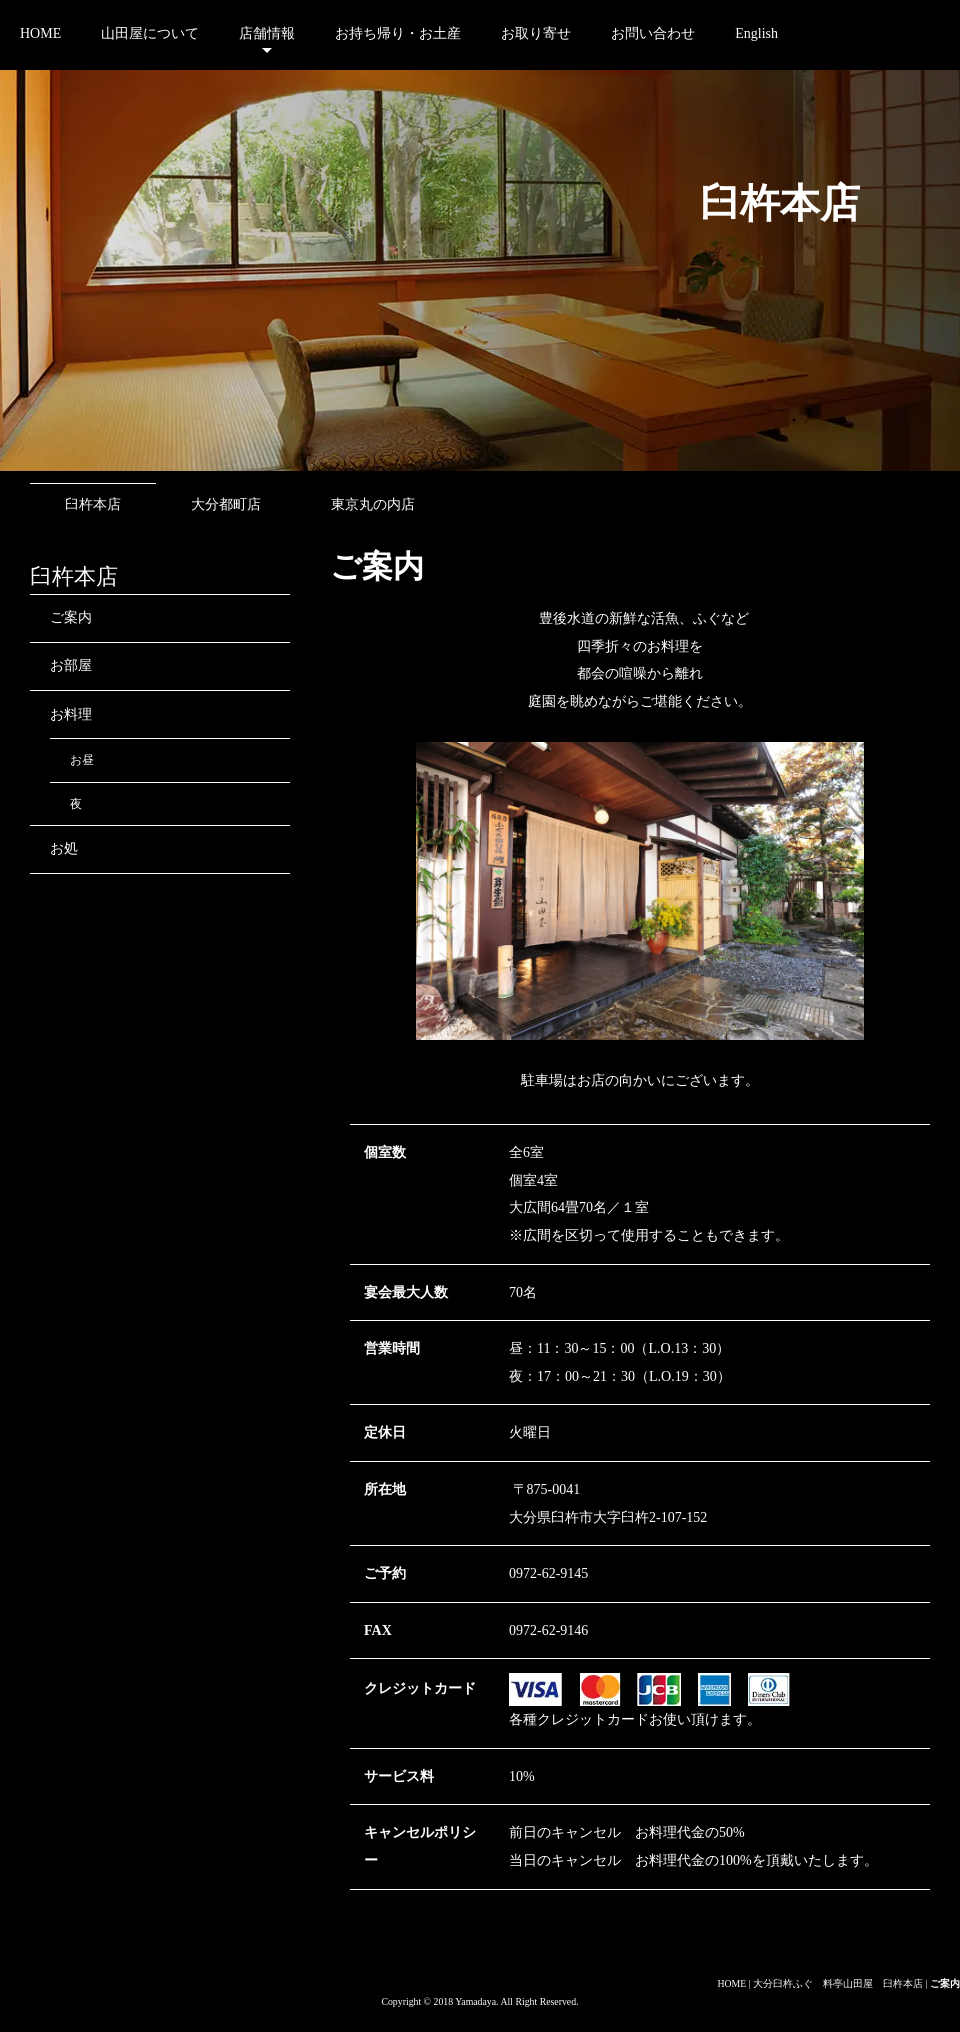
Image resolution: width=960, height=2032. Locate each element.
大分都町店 (226, 504)
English (756, 33)
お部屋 (71, 665)
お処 (64, 848)
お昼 (82, 760)
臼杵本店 (93, 504)
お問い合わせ (653, 33)
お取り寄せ (536, 33)
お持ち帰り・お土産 (398, 33)
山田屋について (150, 33)
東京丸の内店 (373, 504)
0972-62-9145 (548, 1573)
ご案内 (71, 617)
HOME (40, 33)
